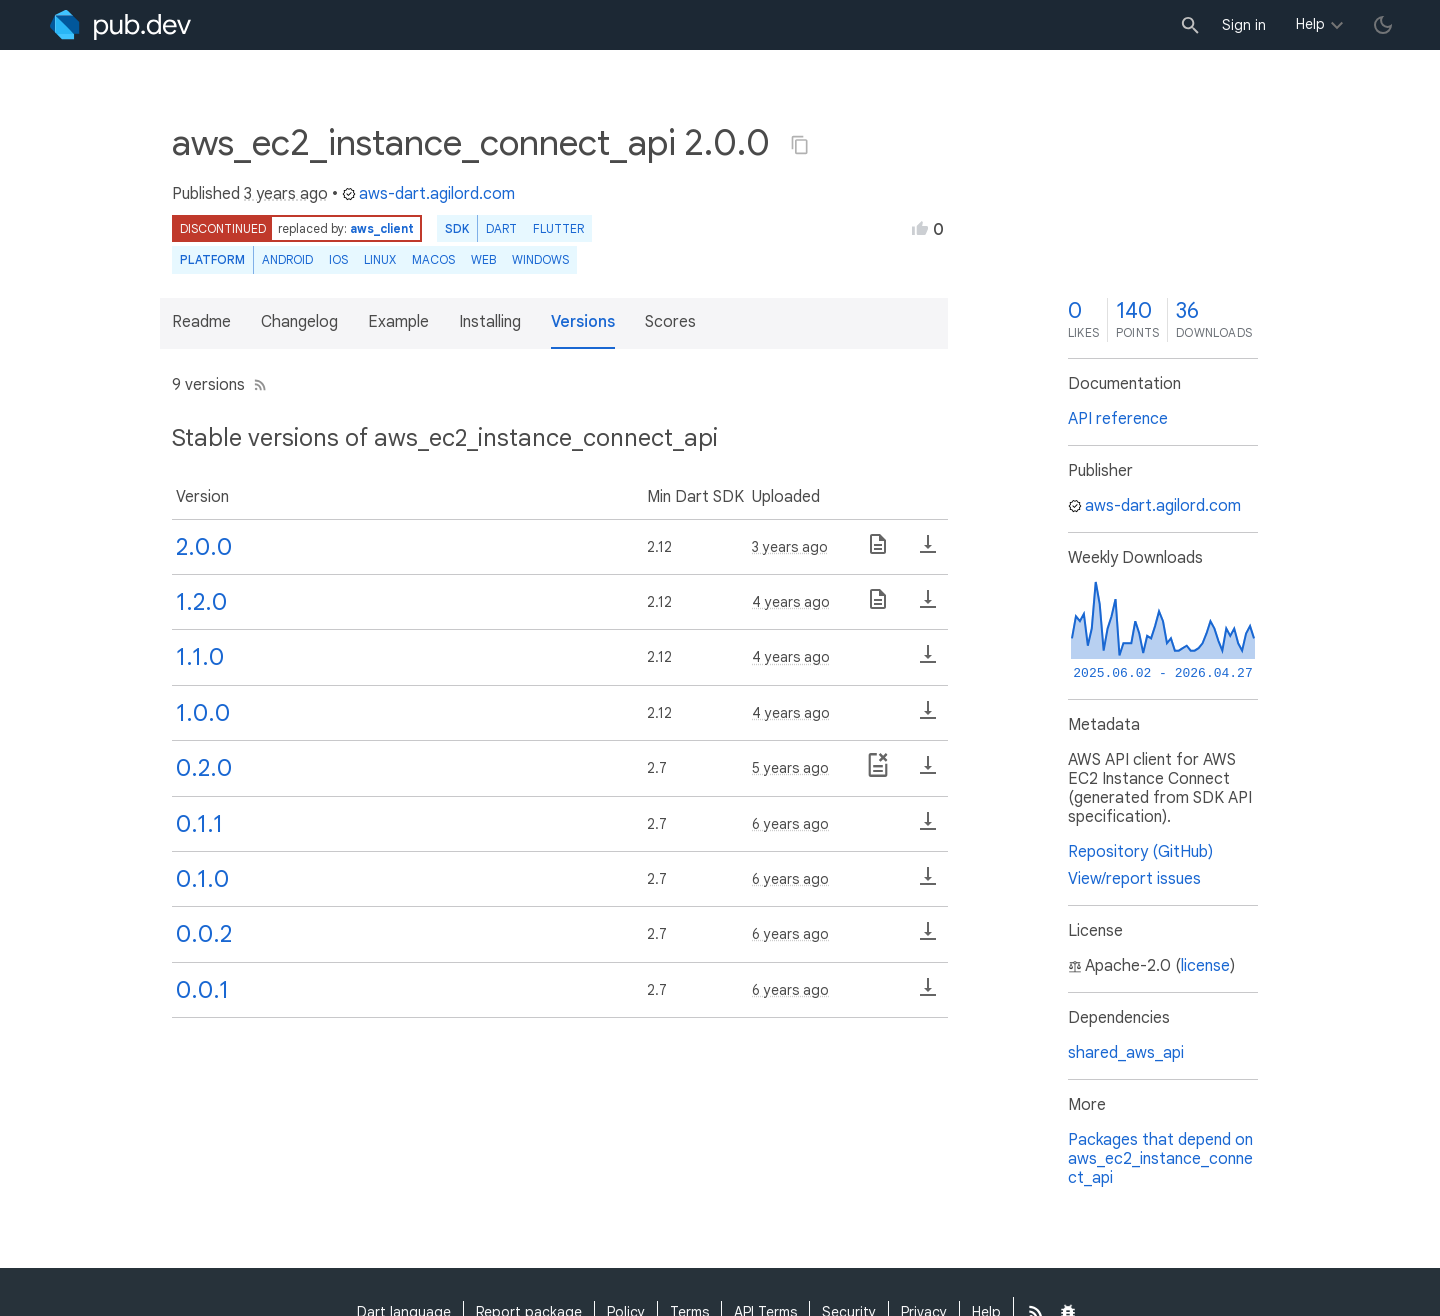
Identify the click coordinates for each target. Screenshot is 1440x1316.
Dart (501, 228)
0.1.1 (199, 824)
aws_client (382, 228)
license (1205, 966)
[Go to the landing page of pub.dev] (120, 25)
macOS (433, 259)
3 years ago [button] (286, 194)
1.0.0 (203, 713)
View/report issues (1134, 879)
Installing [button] (490, 322)
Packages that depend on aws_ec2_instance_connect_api (1160, 1159)
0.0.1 (202, 990)
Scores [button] (670, 322)
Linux (380, 259)
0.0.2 (204, 934)
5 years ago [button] (790, 768)
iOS (338, 259)
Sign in (1244, 25)
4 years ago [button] (791, 602)
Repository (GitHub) (1140, 852)
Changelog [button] (299, 322)
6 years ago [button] (790, 824)
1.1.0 (200, 657)
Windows (540, 259)
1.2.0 (201, 602)
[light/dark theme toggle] (1383, 25)
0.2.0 (204, 768)
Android (287, 259)
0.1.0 (202, 879)
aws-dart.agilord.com (428, 194)
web (483, 259)
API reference (1118, 419)
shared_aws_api (1126, 1053)
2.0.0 (204, 547)
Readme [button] (201, 322)
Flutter (558, 228)
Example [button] (398, 322)
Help (1310, 24)
